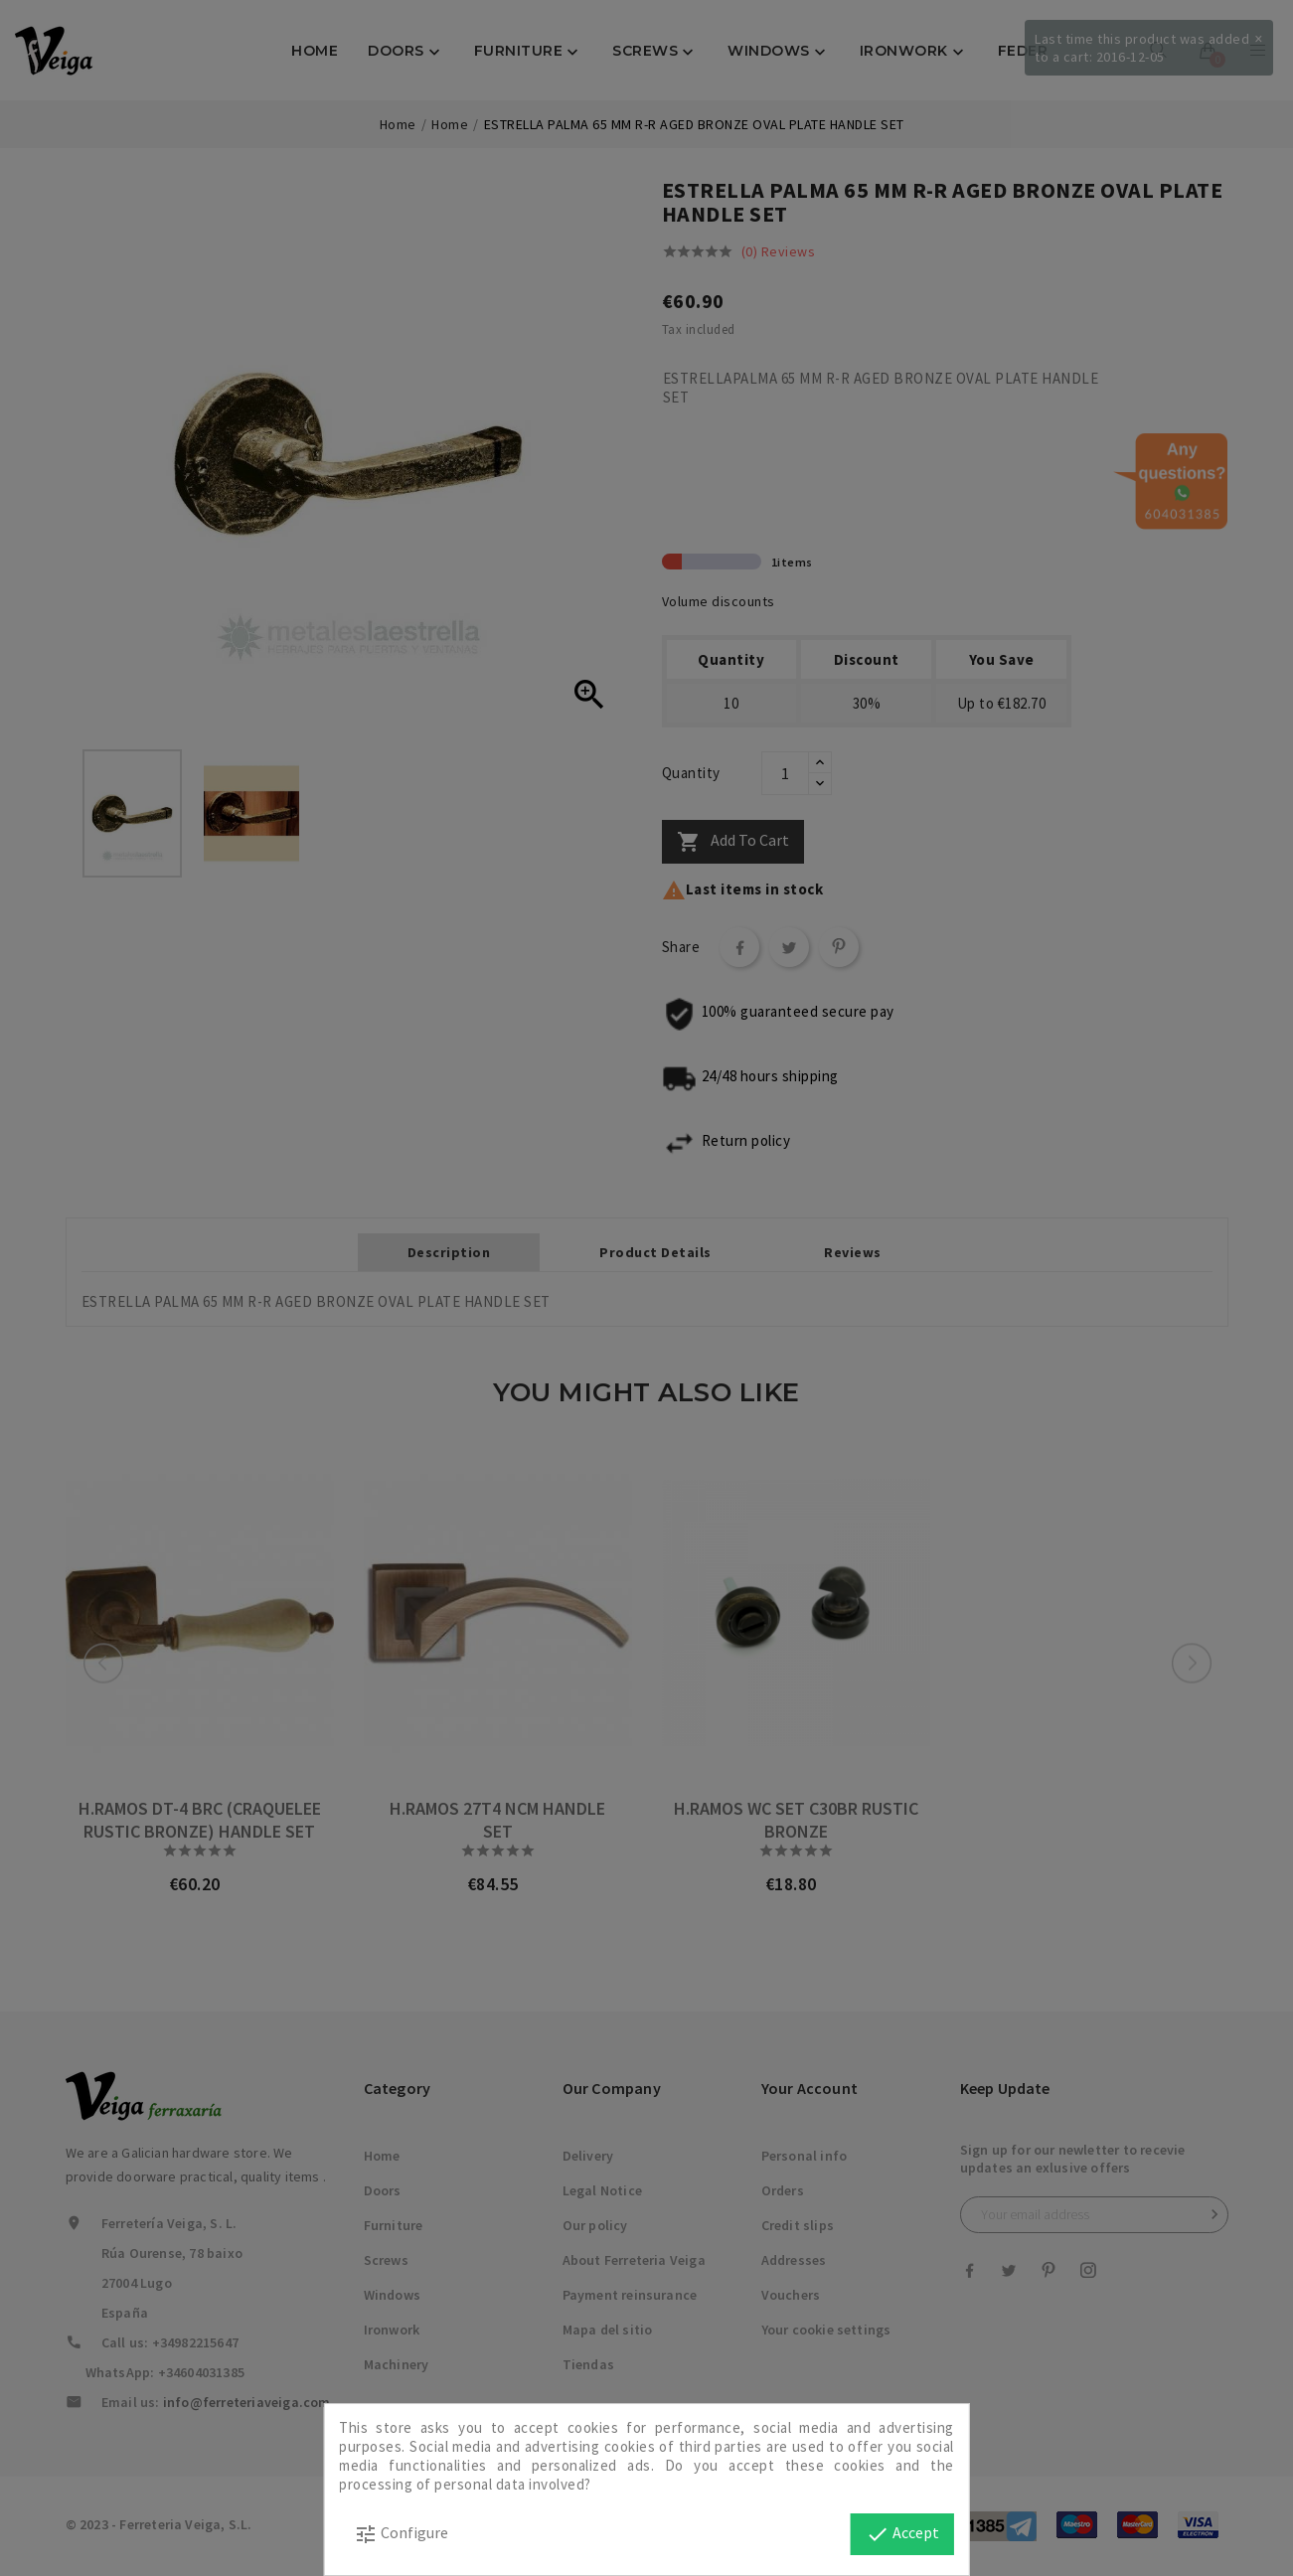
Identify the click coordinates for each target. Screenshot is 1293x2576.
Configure (401, 2534)
